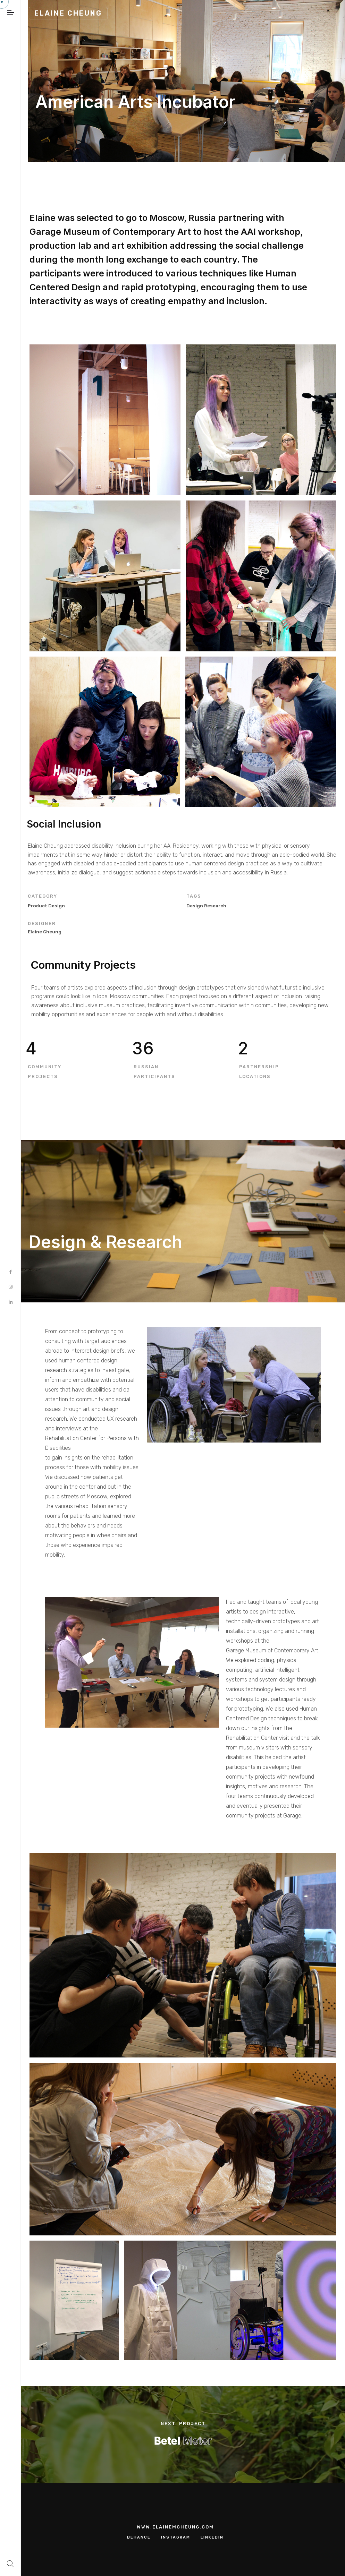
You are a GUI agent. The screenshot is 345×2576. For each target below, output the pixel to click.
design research (206, 906)
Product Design (46, 906)
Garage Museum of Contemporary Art (272, 1650)
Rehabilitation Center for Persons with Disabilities (92, 1443)
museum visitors (259, 1747)
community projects (250, 1815)
